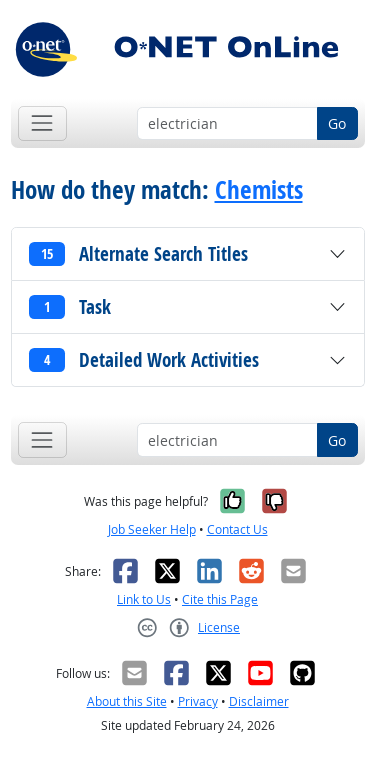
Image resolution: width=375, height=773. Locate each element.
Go (337, 123)
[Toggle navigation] (42, 123)
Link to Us (144, 599)
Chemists (259, 190)
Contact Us (237, 529)
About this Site (127, 701)
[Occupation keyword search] (227, 124)
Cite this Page (220, 599)
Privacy (198, 701)
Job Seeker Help (152, 529)
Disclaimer (259, 701)
